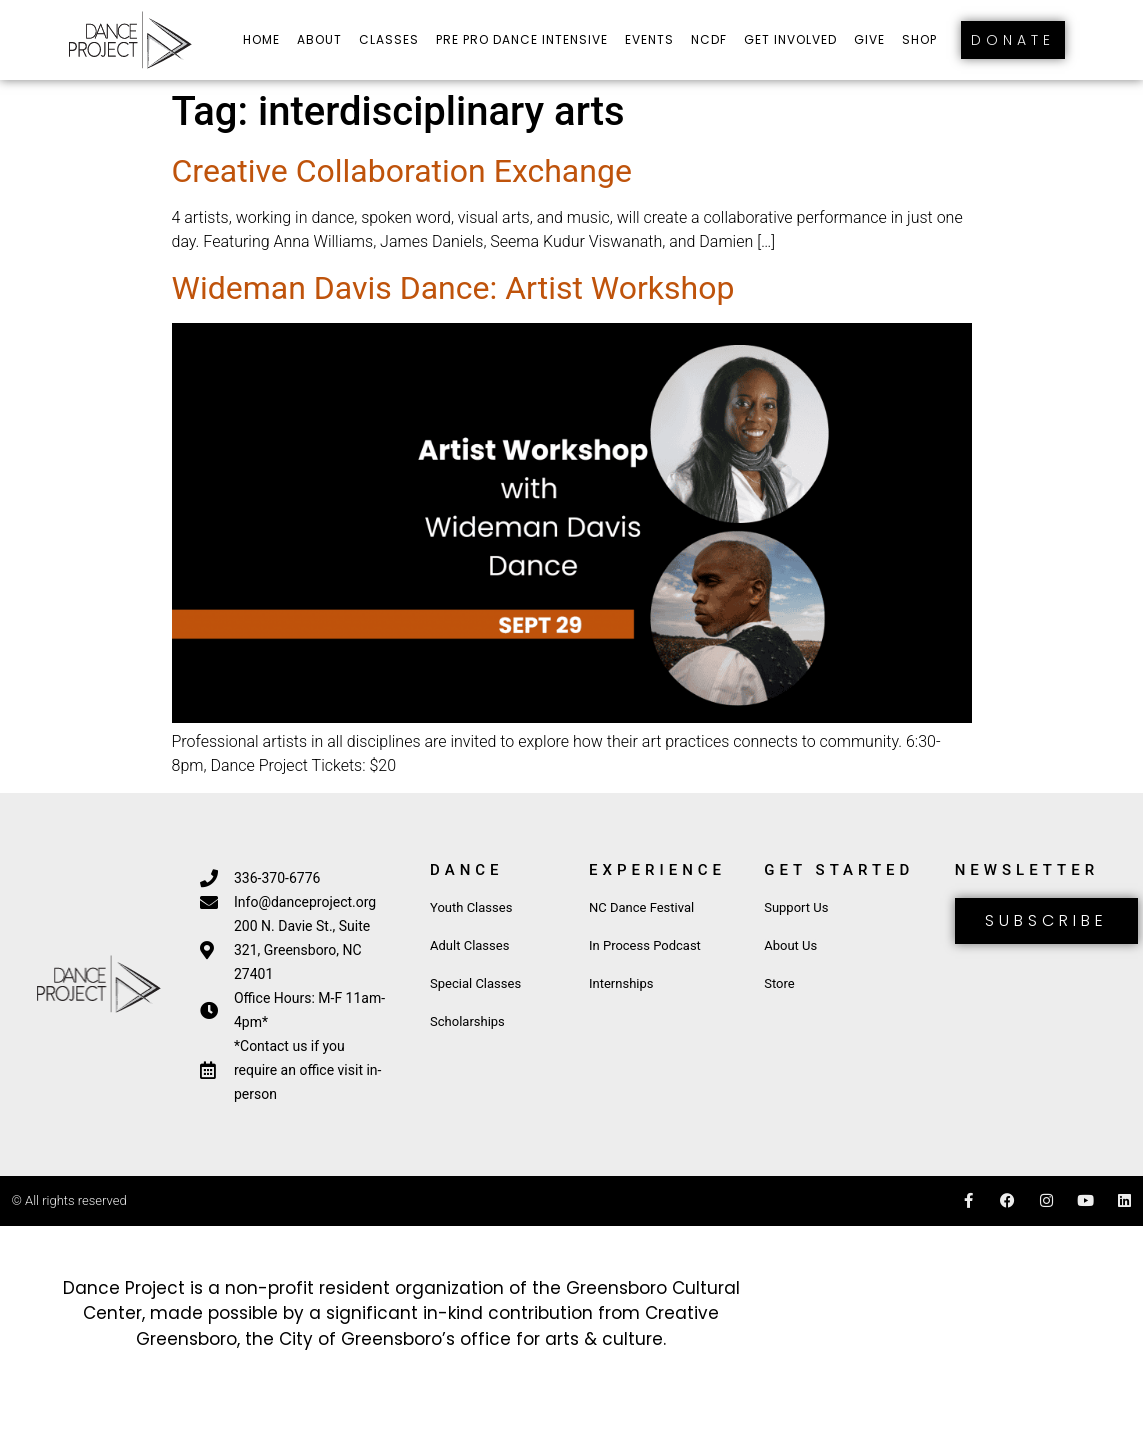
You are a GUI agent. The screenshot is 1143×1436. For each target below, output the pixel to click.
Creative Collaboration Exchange (402, 171)
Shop (919, 39)
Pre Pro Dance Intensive (522, 39)
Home (261, 39)
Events (649, 39)
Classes (389, 39)
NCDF (709, 39)
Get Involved (790, 39)
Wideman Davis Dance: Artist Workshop (453, 288)
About (319, 39)
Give (869, 39)
